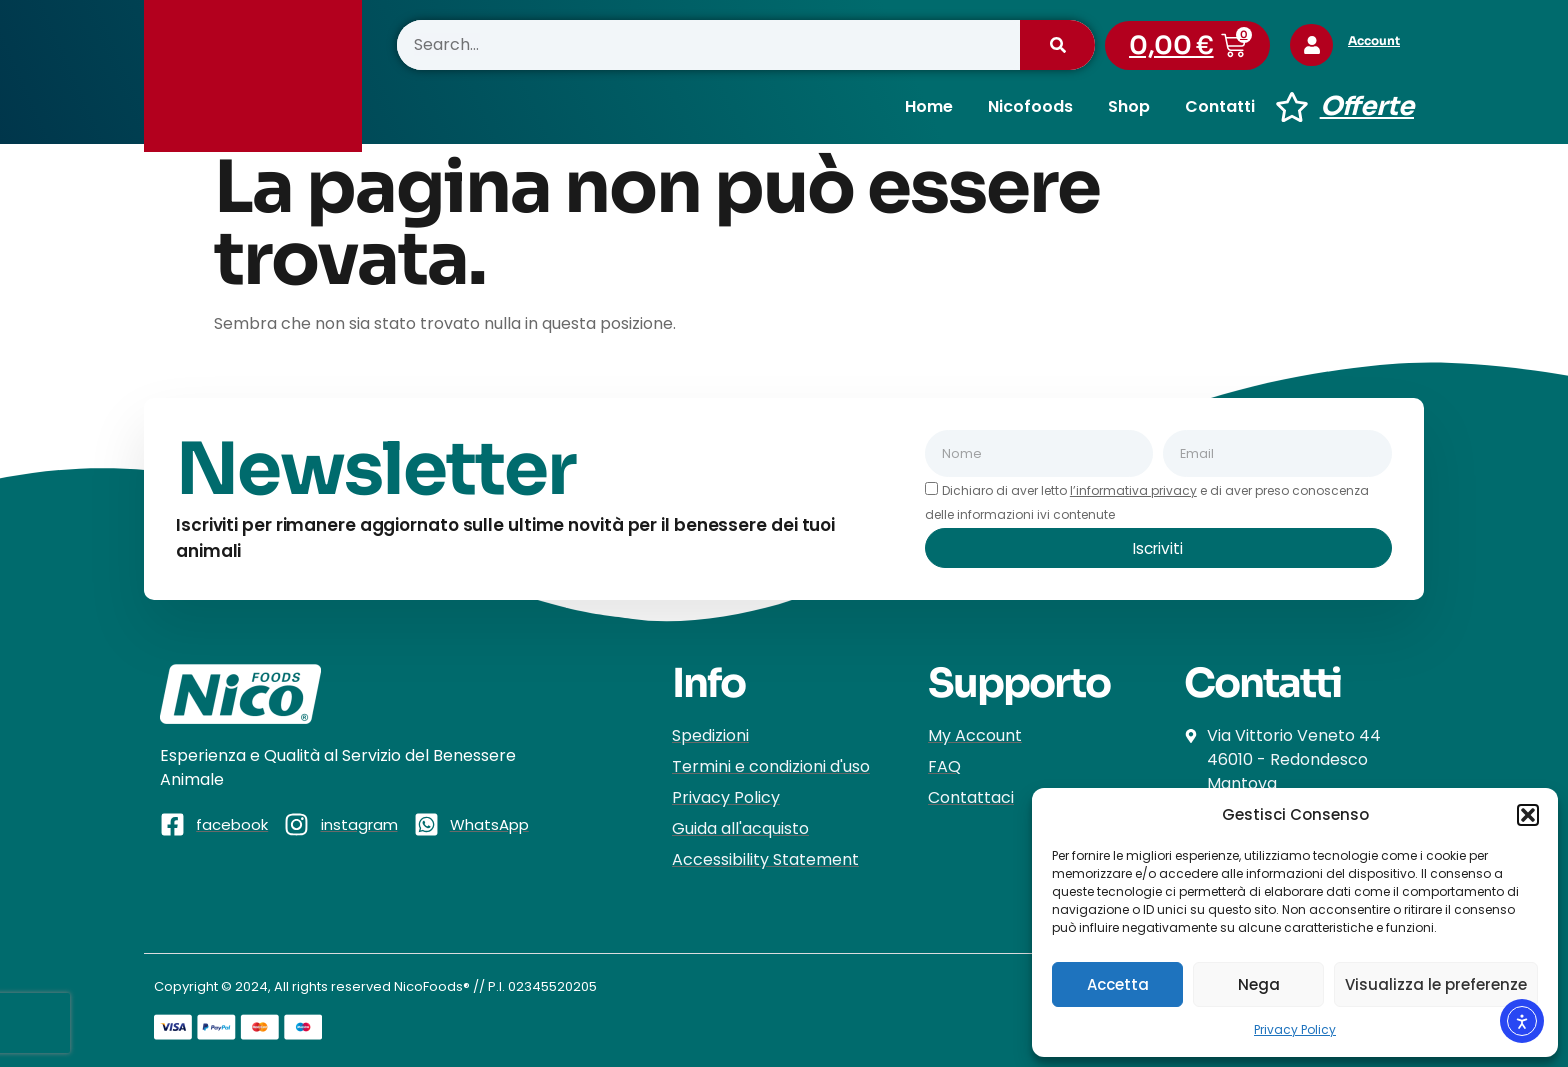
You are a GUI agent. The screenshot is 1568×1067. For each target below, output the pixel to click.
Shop (1129, 106)
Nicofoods (1030, 106)
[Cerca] (1057, 45)
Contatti (1220, 106)
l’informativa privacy (1133, 490)
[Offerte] (1292, 107)
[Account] (1314, 45)
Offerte (1367, 106)
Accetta (1118, 984)
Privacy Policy (1295, 1029)
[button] (1528, 815)
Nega (1259, 984)
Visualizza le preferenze (1436, 984)
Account (1379, 40)
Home (929, 106)
